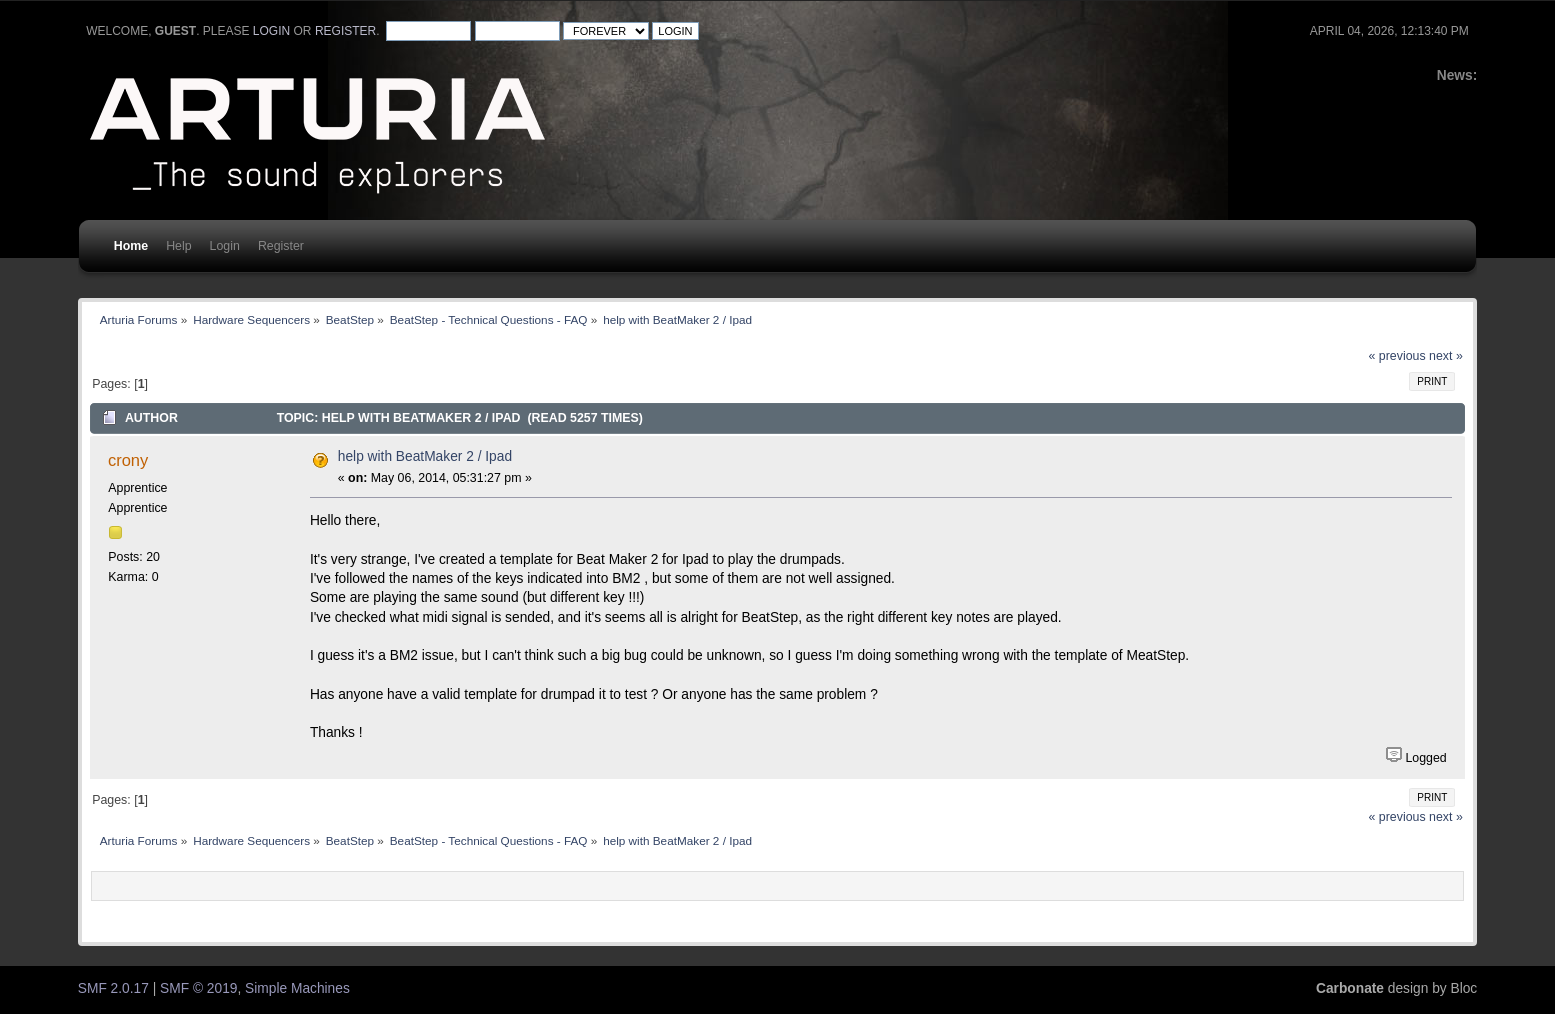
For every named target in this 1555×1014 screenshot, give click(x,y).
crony (128, 460)
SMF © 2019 (198, 988)
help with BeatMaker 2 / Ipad (425, 456)
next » (1446, 356)
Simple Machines (297, 988)
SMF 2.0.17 (113, 988)
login (271, 31)
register (345, 31)
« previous (1397, 356)
